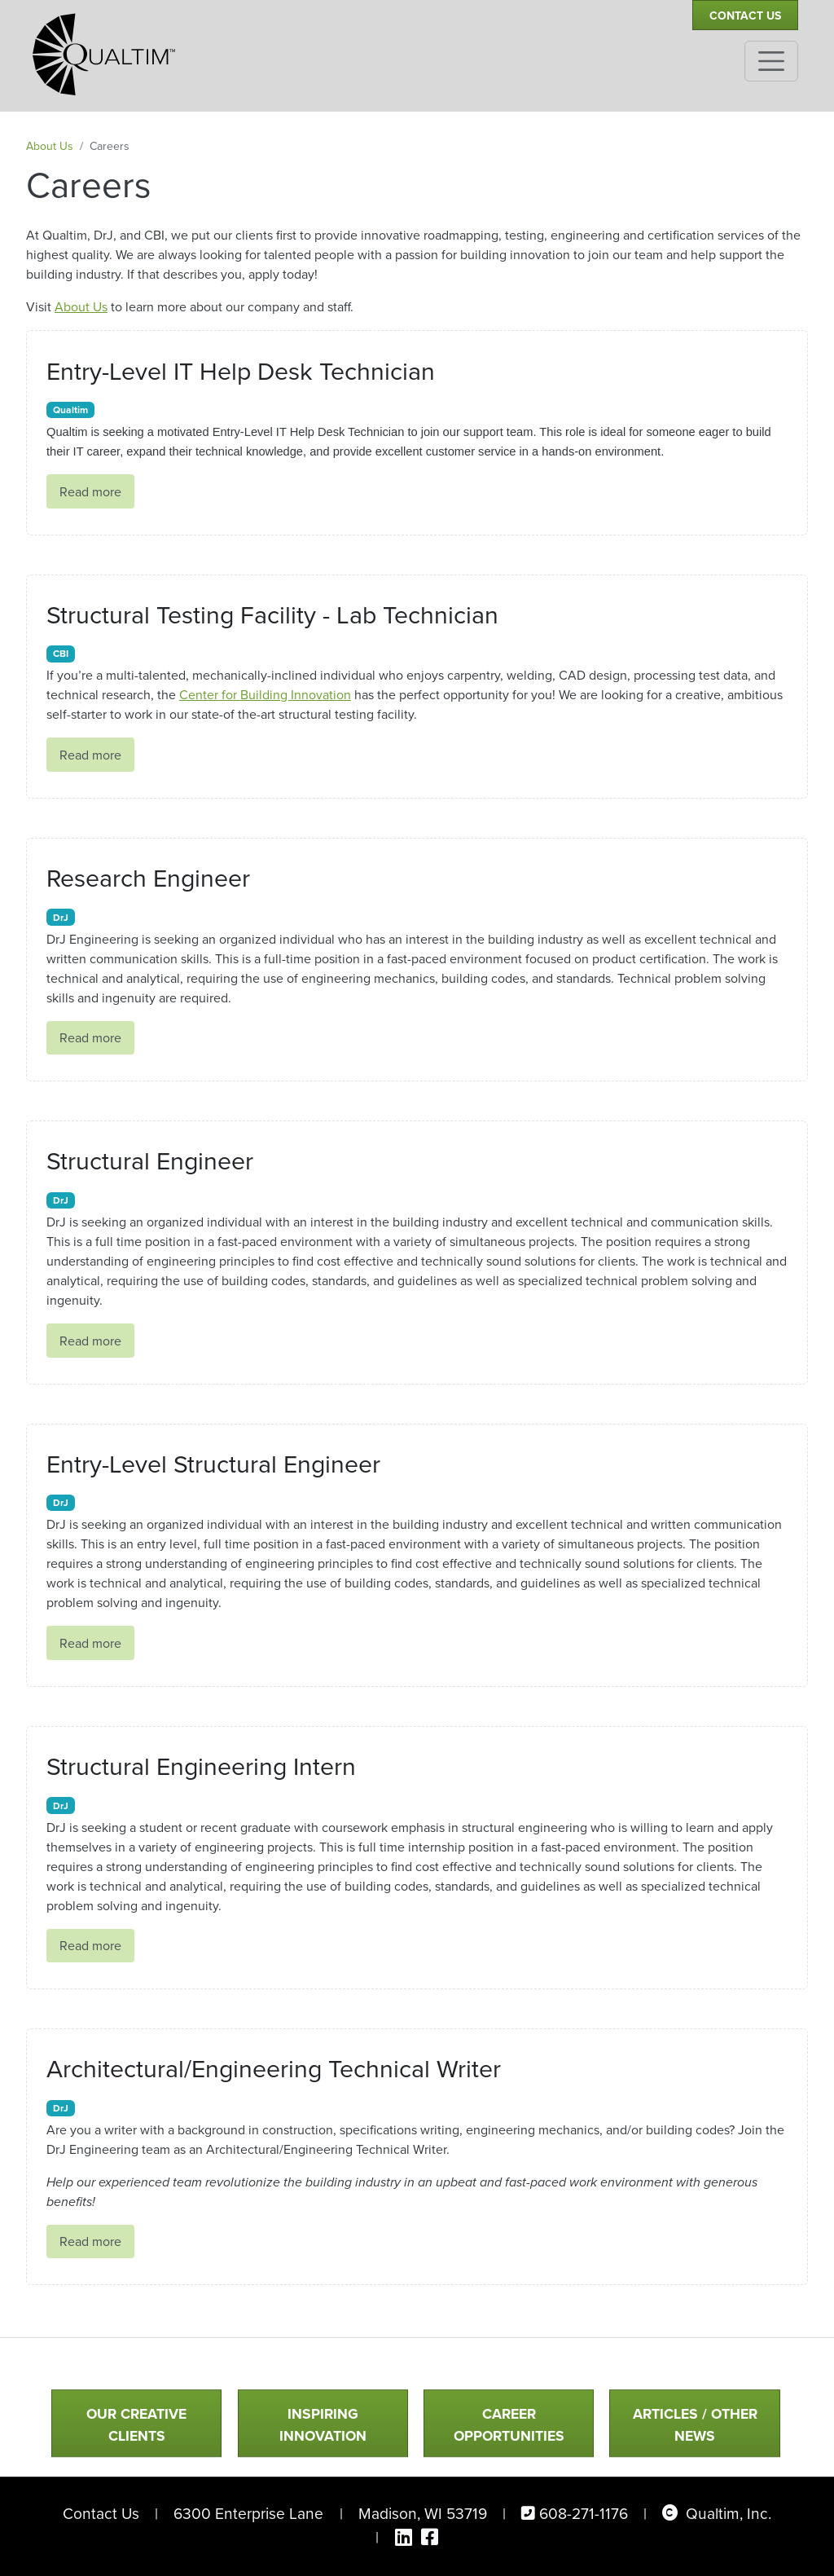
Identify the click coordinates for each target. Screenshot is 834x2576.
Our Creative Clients (136, 2425)
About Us (49, 146)
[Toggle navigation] (771, 61)
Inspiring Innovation (323, 2425)
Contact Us (745, 15)
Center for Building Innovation (265, 694)
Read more (90, 491)
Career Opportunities (509, 2425)
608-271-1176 (583, 2513)
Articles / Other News (695, 2425)
